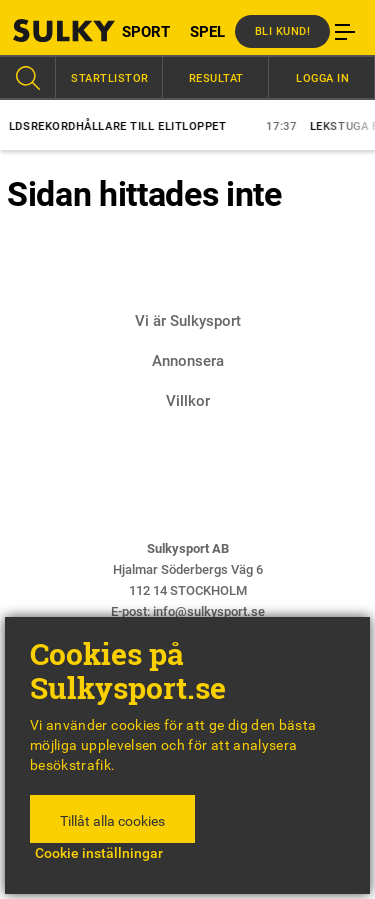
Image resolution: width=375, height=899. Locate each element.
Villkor (188, 401)
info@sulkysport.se (209, 611)
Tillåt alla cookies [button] (112, 821)
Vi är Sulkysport (188, 321)
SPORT (146, 32)
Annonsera (188, 361)
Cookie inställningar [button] (99, 853)
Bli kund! (283, 31)
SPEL (207, 32)
